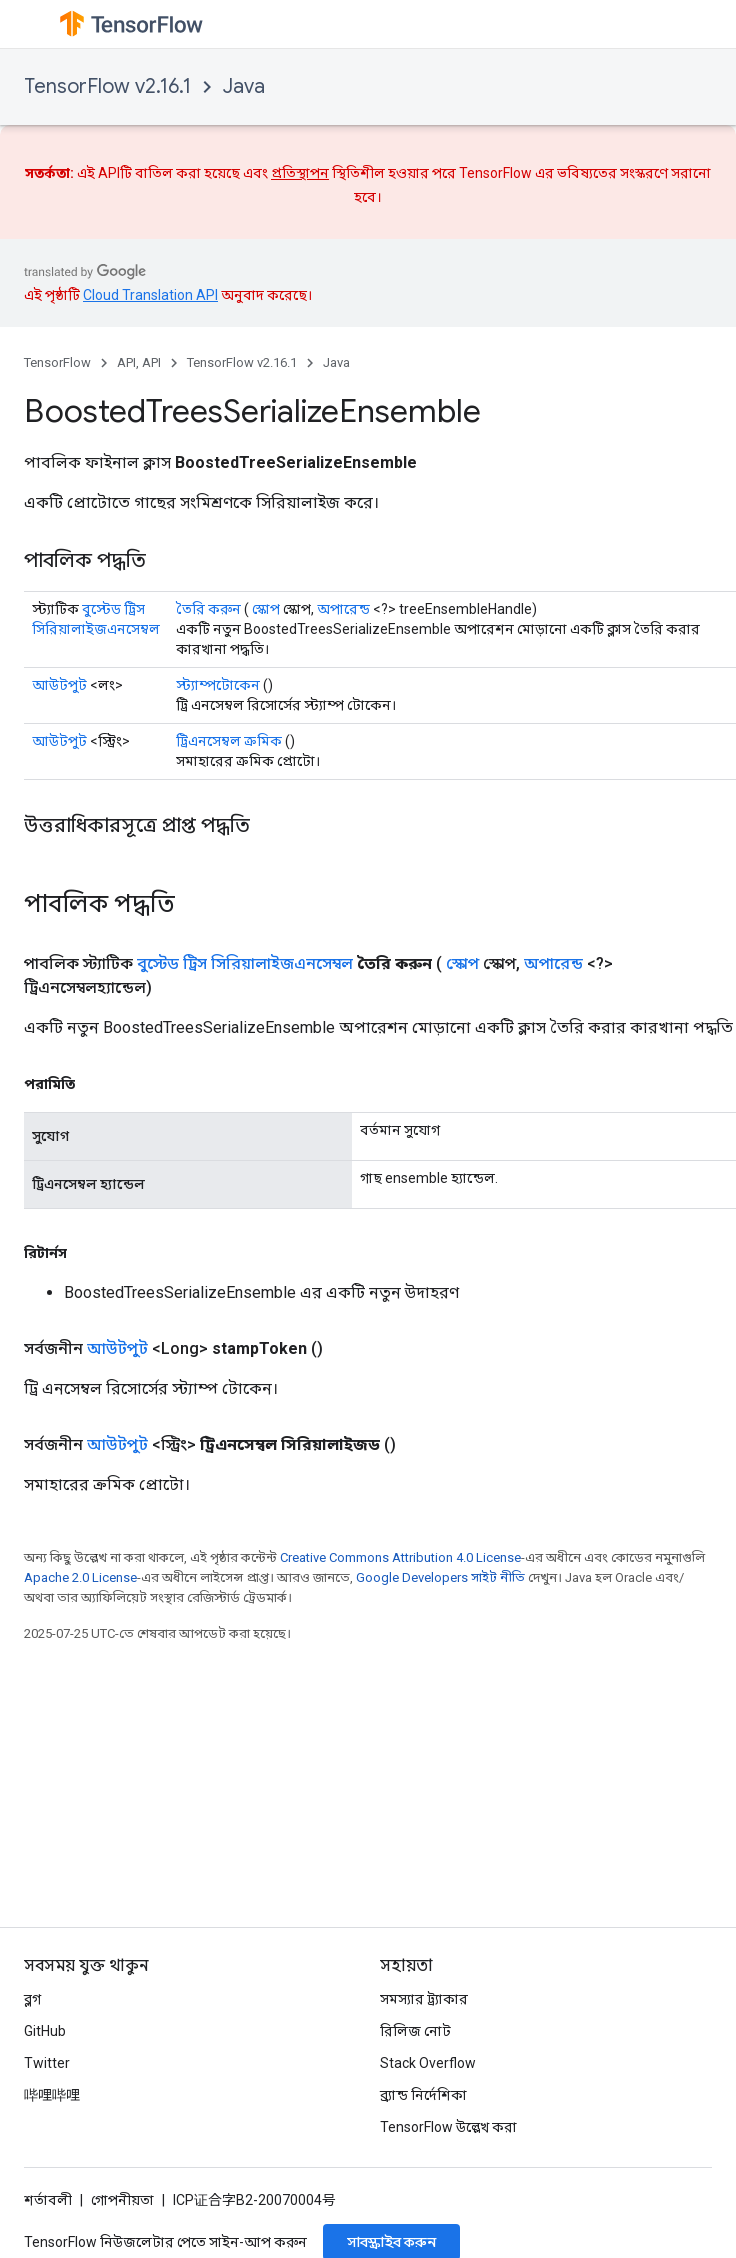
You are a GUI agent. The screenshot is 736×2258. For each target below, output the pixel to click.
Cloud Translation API (150, 295)
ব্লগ (32, 1999)
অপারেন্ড (343, 609)
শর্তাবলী (48, 2200)
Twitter (47, 2063)
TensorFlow (57, 362)
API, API (139, 362)
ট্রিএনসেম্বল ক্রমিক (229, 741)
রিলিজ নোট (415, 2031)
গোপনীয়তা (122, 2200)
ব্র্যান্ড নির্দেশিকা (423, 2095)
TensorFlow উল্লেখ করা (448, 2127)
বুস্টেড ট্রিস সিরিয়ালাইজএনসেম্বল (245, 963)
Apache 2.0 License (80, 1577)
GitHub (45, 2031)
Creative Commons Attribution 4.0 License (400, 1557)
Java (244, 86)
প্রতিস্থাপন (300, 173)
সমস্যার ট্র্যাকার (424, 1999)
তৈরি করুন (208, 609)
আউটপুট (59, 685)
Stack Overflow (428, 2063)
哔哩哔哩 (52, 2095)
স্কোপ (266, 609)
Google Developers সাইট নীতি (440, 1577)
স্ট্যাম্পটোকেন (218, 685)
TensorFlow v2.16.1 (107, 86)
